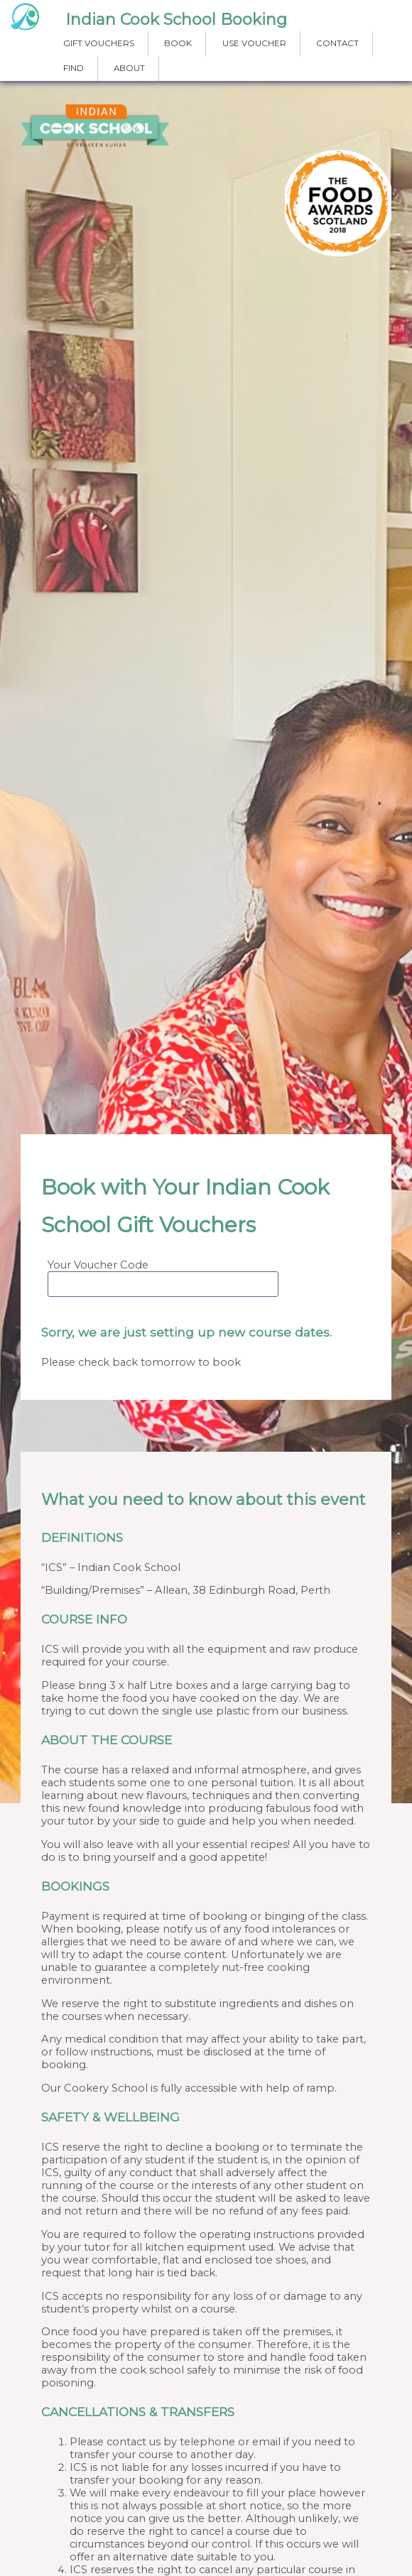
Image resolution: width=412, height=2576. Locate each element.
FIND (73, 68)
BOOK (178, 43)
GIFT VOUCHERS (98, 43)
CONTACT (337, 43)
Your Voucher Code (98, 1265)
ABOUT (129, 68)
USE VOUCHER (254, 43)
